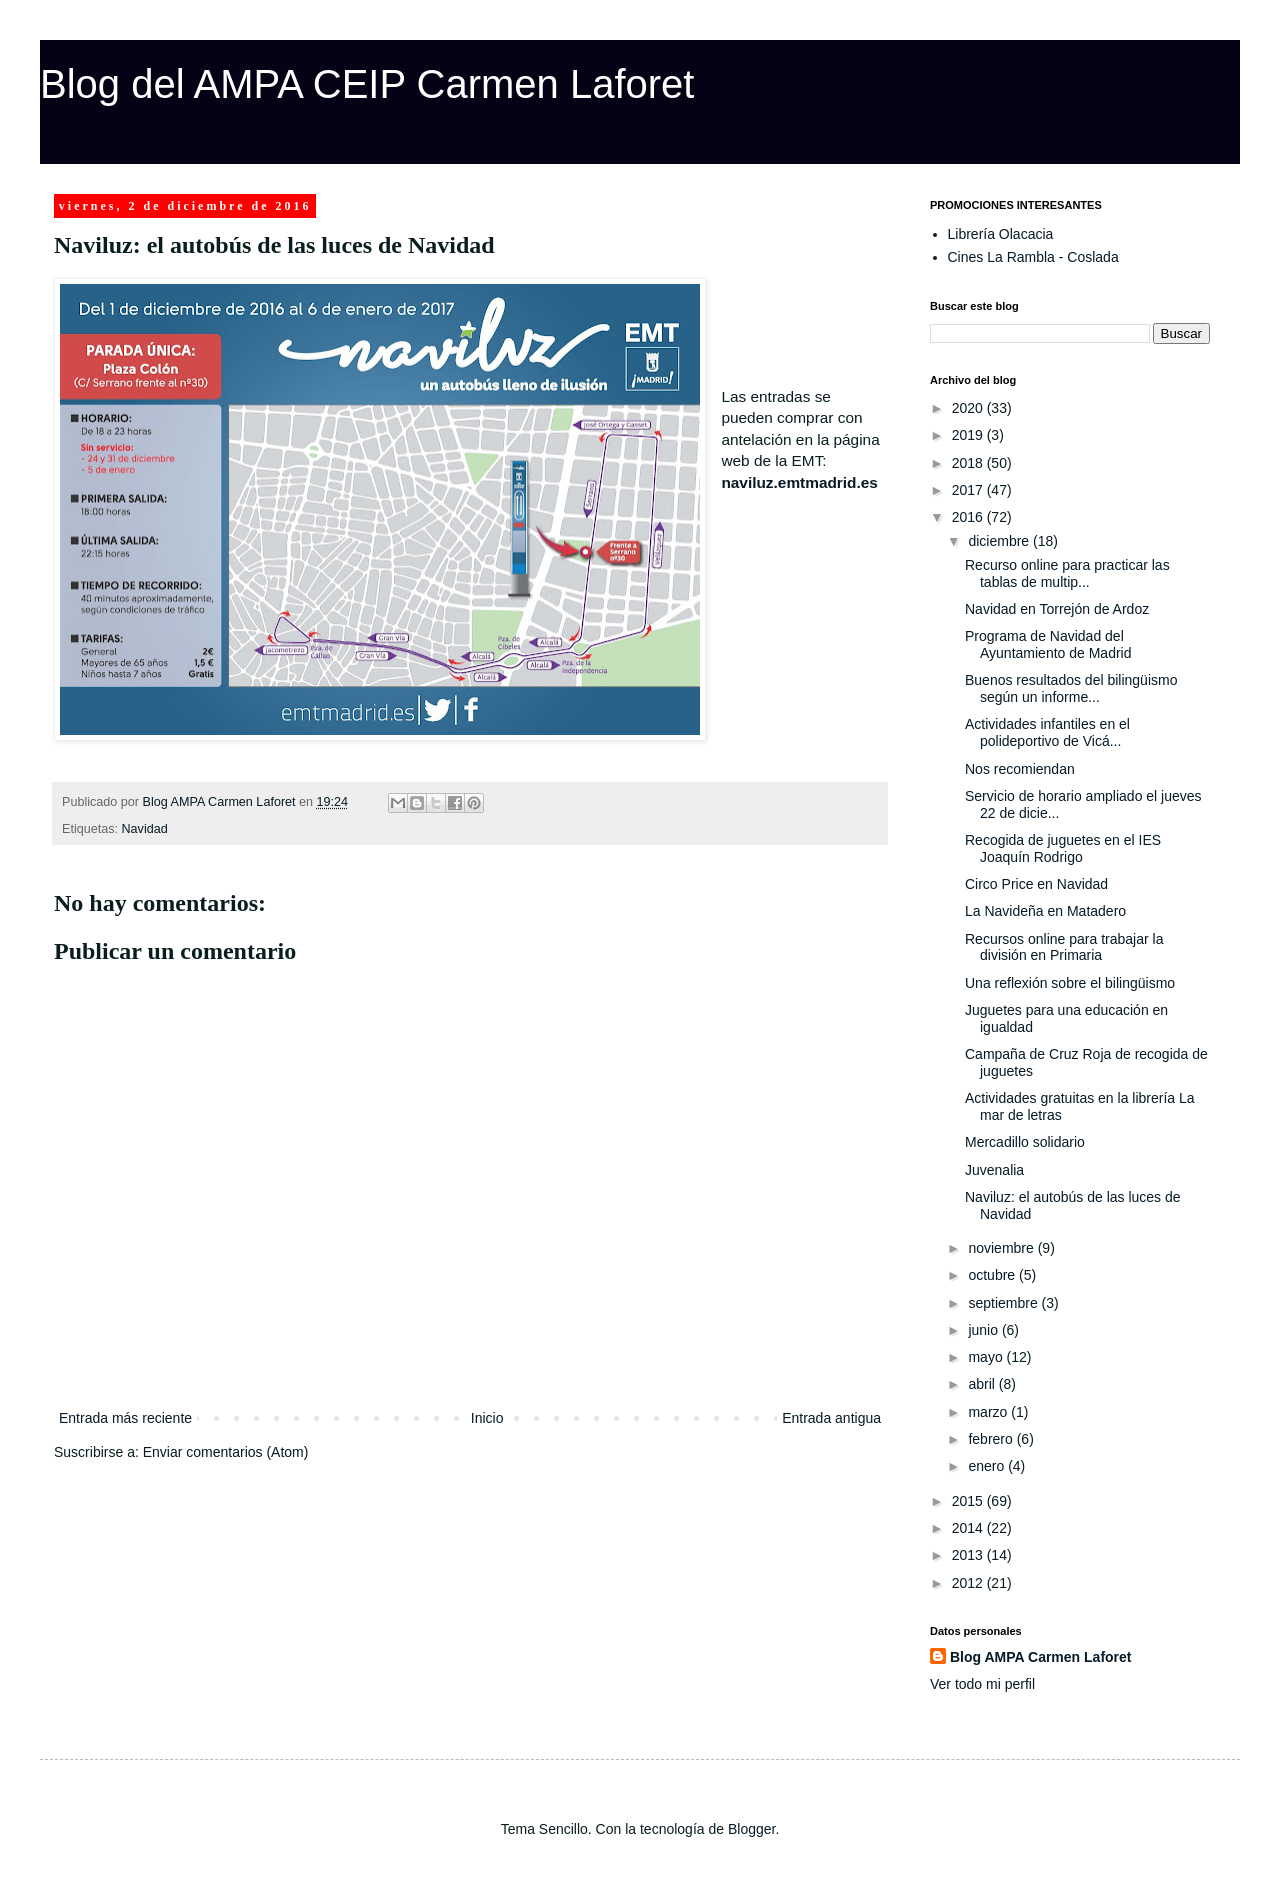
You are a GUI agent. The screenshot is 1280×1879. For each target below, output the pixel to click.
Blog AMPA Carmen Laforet (1041, 1657)
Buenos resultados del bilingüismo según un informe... (1071, 688)
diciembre (1000, 541)
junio (984, 1330)
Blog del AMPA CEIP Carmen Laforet (367, 84)
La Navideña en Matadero (1045, 911)
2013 (969, 1555)
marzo (989, 1412)
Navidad (145, 829)
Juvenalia (994, 1170)
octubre (993, 1275)
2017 (969, 490)
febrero (992, 1439)
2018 (969, 463)
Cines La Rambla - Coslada (1033, 257)
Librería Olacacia (1001, 234)
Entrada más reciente (125, 1418)
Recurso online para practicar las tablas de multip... (1067, 573)
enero (988, 1466)
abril (983, 1384)
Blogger (751, 1829)
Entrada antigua (831, 1418)
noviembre (1002, 1248)
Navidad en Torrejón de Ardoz (1057, 609)
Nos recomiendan (1020, 769)
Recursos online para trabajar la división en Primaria (1064, 947)
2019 (969, 435)
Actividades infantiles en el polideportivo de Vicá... (1047, 732)
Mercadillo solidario (1025, 1142)
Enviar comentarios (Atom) (226, 1452)
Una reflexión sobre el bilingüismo (1070, 983)
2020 (969, 408)
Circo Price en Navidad (1036, 884)
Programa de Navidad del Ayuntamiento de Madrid (1048, 644)
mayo (987, 1357)
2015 (969, 1501)
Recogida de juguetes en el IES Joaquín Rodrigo (1063, 848)
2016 (969, 517)
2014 (969, 1528)
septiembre (1004, 1303)
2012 (969, 1583)
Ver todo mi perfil (982, 1684)
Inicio (487, 1418)
